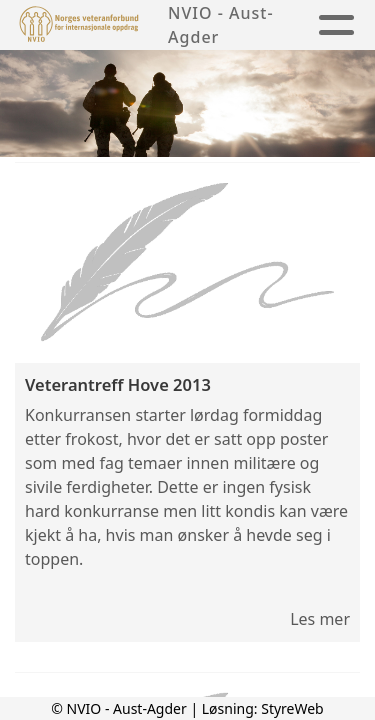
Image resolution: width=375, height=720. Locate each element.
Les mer (320, 619)
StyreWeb (292, 708)
